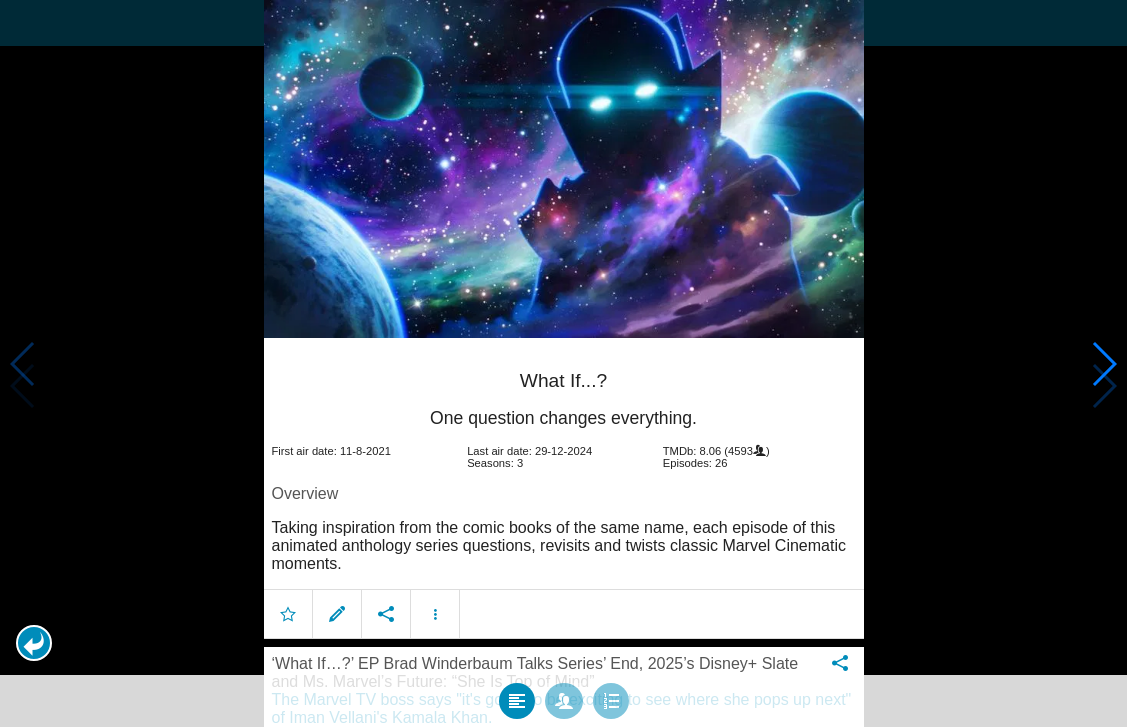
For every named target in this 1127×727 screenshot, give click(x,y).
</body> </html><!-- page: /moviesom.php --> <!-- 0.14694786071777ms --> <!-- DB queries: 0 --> (563, 363)
